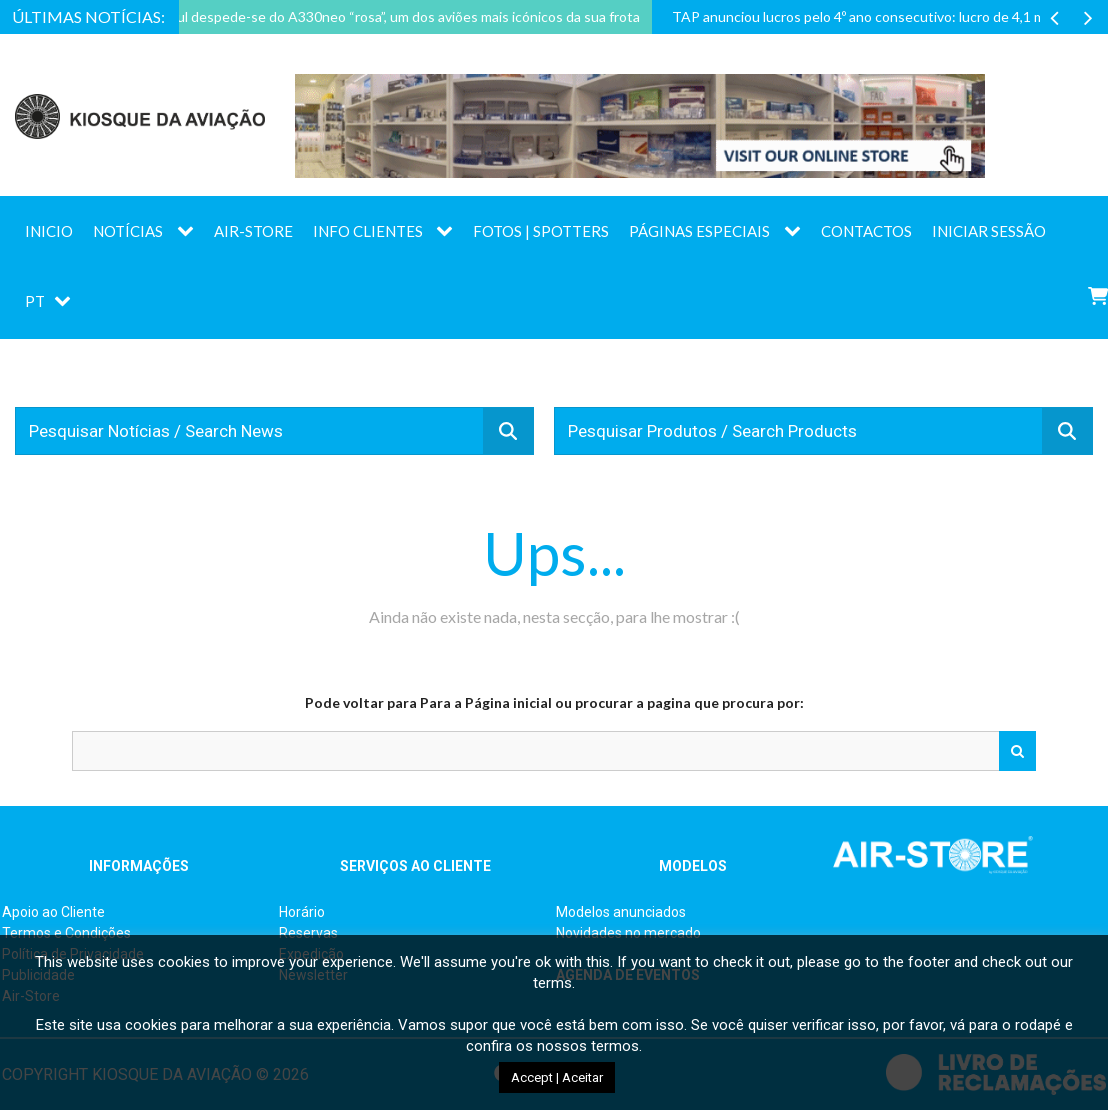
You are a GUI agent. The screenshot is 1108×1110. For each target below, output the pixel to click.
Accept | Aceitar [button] (557, 1077)
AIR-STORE (253, 231)
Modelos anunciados (621, 912)
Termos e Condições (66, 933)
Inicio (49, 231)
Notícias (128, 231)
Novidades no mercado (628, 933)
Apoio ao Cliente (53, 912)
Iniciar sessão (989, 231)
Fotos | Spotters (541, 231)
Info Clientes (368, 231)
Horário (302, 912)
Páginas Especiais (699, 231)
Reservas (308, 933)
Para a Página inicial (486, 702)
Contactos (866, 231)
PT (35, 301)
